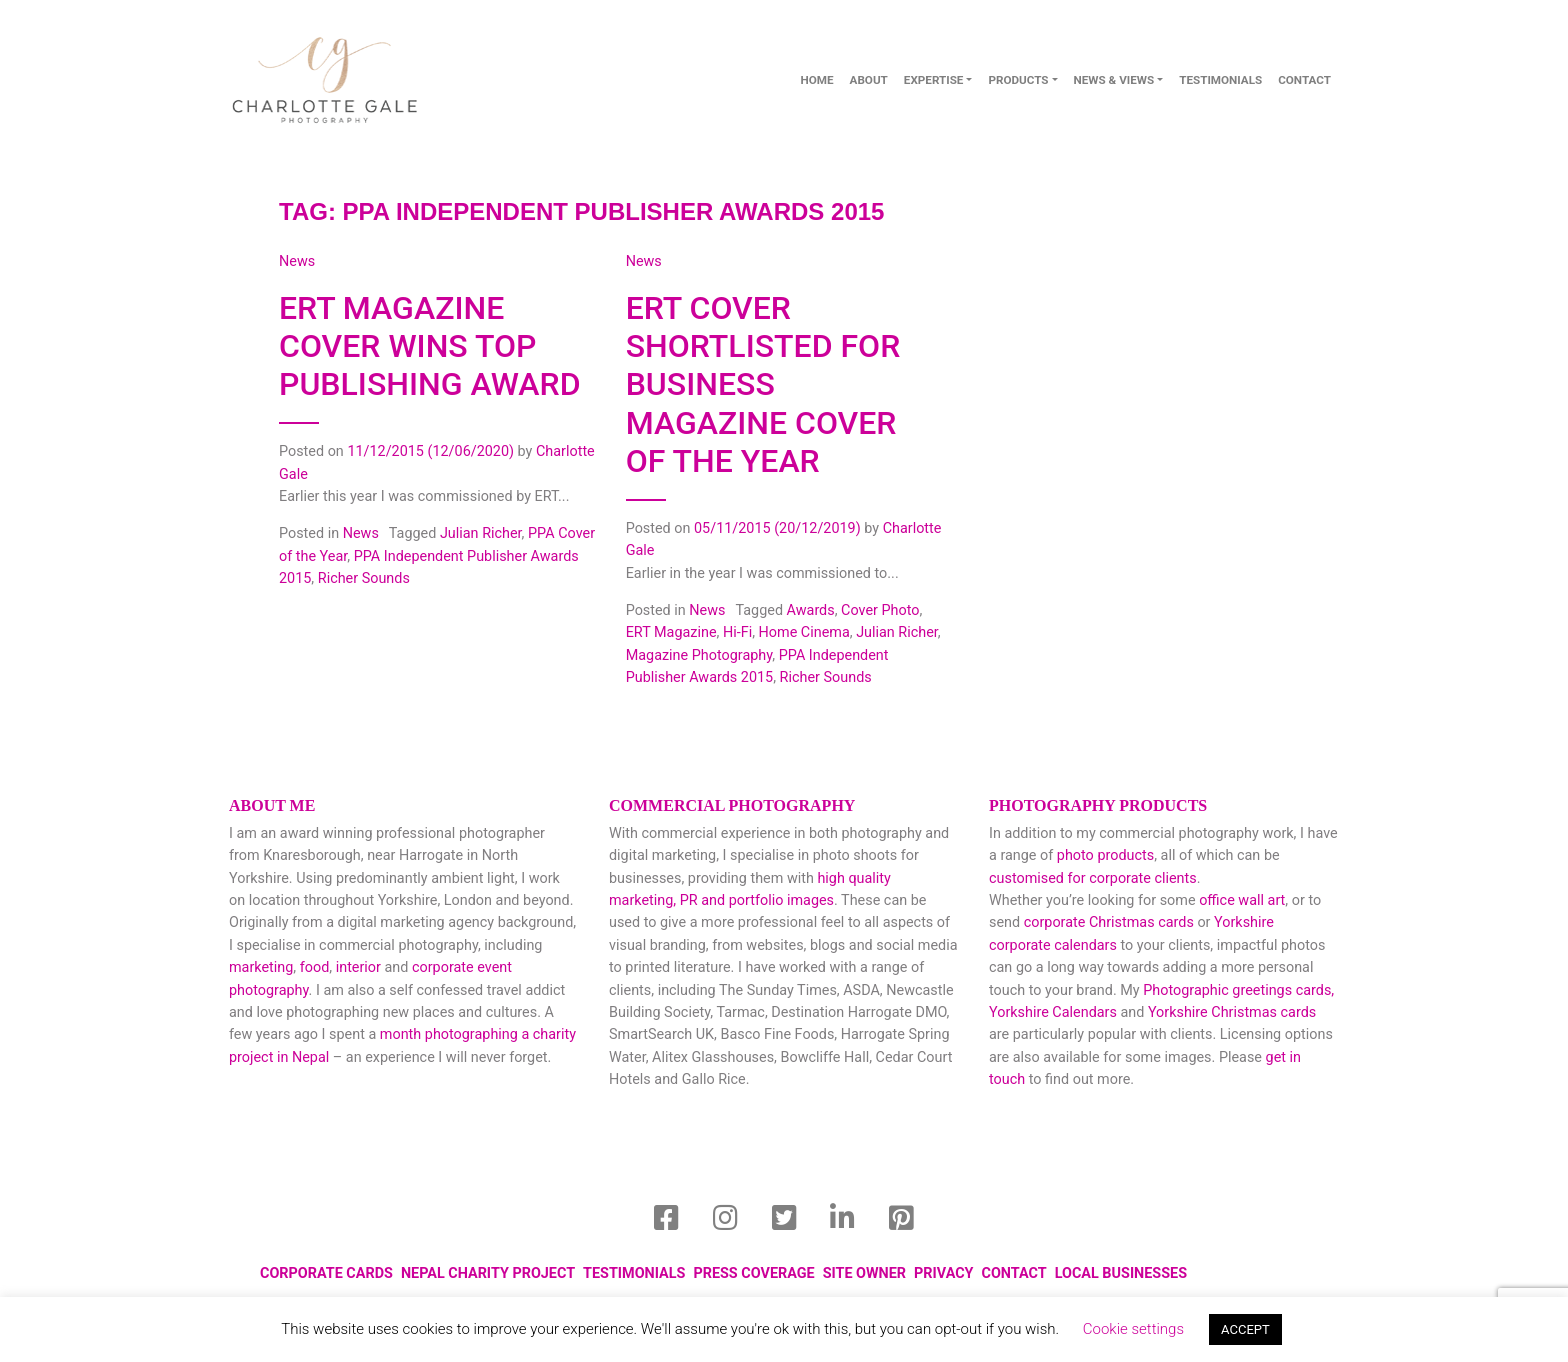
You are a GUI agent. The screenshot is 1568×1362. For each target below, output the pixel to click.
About (869, 80)
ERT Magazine (671, 632)
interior (358, 967)
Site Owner (864, 1273)
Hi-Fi (737, 632)
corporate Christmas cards (1111, 922)
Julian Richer (481, 533)
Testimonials (1220, 80)
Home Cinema (804, 632)
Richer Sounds (364, 578)
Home (816, 80)
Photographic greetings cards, (1238, 990)
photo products (1105, 855)
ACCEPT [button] (1245, 1329)
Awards (811, 610)
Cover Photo (880, 610)
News (361, 533)
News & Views (1114, 80)
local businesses (1121, 1273)
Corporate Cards (326, 1273)
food (315, 967)
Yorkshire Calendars (1053, 1012)
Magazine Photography (699, 655)
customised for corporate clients (1093, 878)
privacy (943, 1273)
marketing (261, 967)
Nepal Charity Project (488, 1273)
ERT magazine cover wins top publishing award (430, 346)
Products (1018, 80)
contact (1304, 80)
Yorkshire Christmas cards (1232, 1012)
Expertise (934, 80)
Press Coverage (753, 1273)
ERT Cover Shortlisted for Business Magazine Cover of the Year (763, 385)
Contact (1014, 1273)
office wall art (1241, 900)
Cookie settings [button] (1133, 1329)
